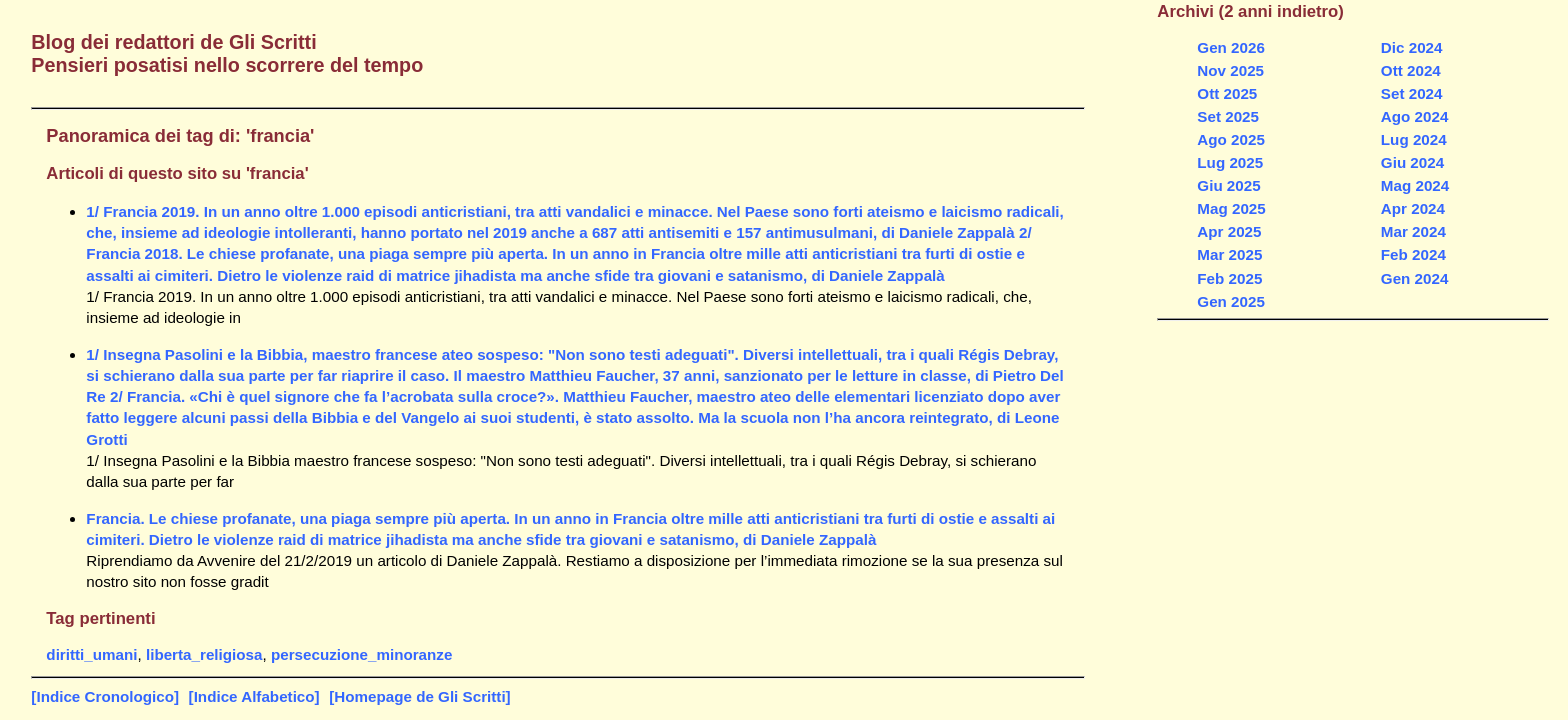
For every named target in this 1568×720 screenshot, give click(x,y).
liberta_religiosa (204, 654)
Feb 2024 (1413, 254)
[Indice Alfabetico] (254, 696)
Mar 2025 (1229, 254)
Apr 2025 (1229, 231)
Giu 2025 (1228, 185)
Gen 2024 (1415, 278)
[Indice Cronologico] (105, 696)
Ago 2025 (1231, 139)
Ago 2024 (1415, 116)
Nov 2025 (1230, 70)
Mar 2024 (1413, 231)
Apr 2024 (1413, 208)
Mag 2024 (1415, 185)
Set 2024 (1412, 93)
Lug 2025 (1230, 162)
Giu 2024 (1412, 162)
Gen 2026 (1231, 47)
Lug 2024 (1414, 139)
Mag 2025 (1231, 208)
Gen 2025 (1231, 301)
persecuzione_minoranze (361, 654)
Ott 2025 (1227, 93)
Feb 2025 (1229, 278)
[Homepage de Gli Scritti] (419, 696)
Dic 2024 (1412, 47)
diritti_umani (91, 654)
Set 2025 (1228, 116)
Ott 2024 (1411, 70)
